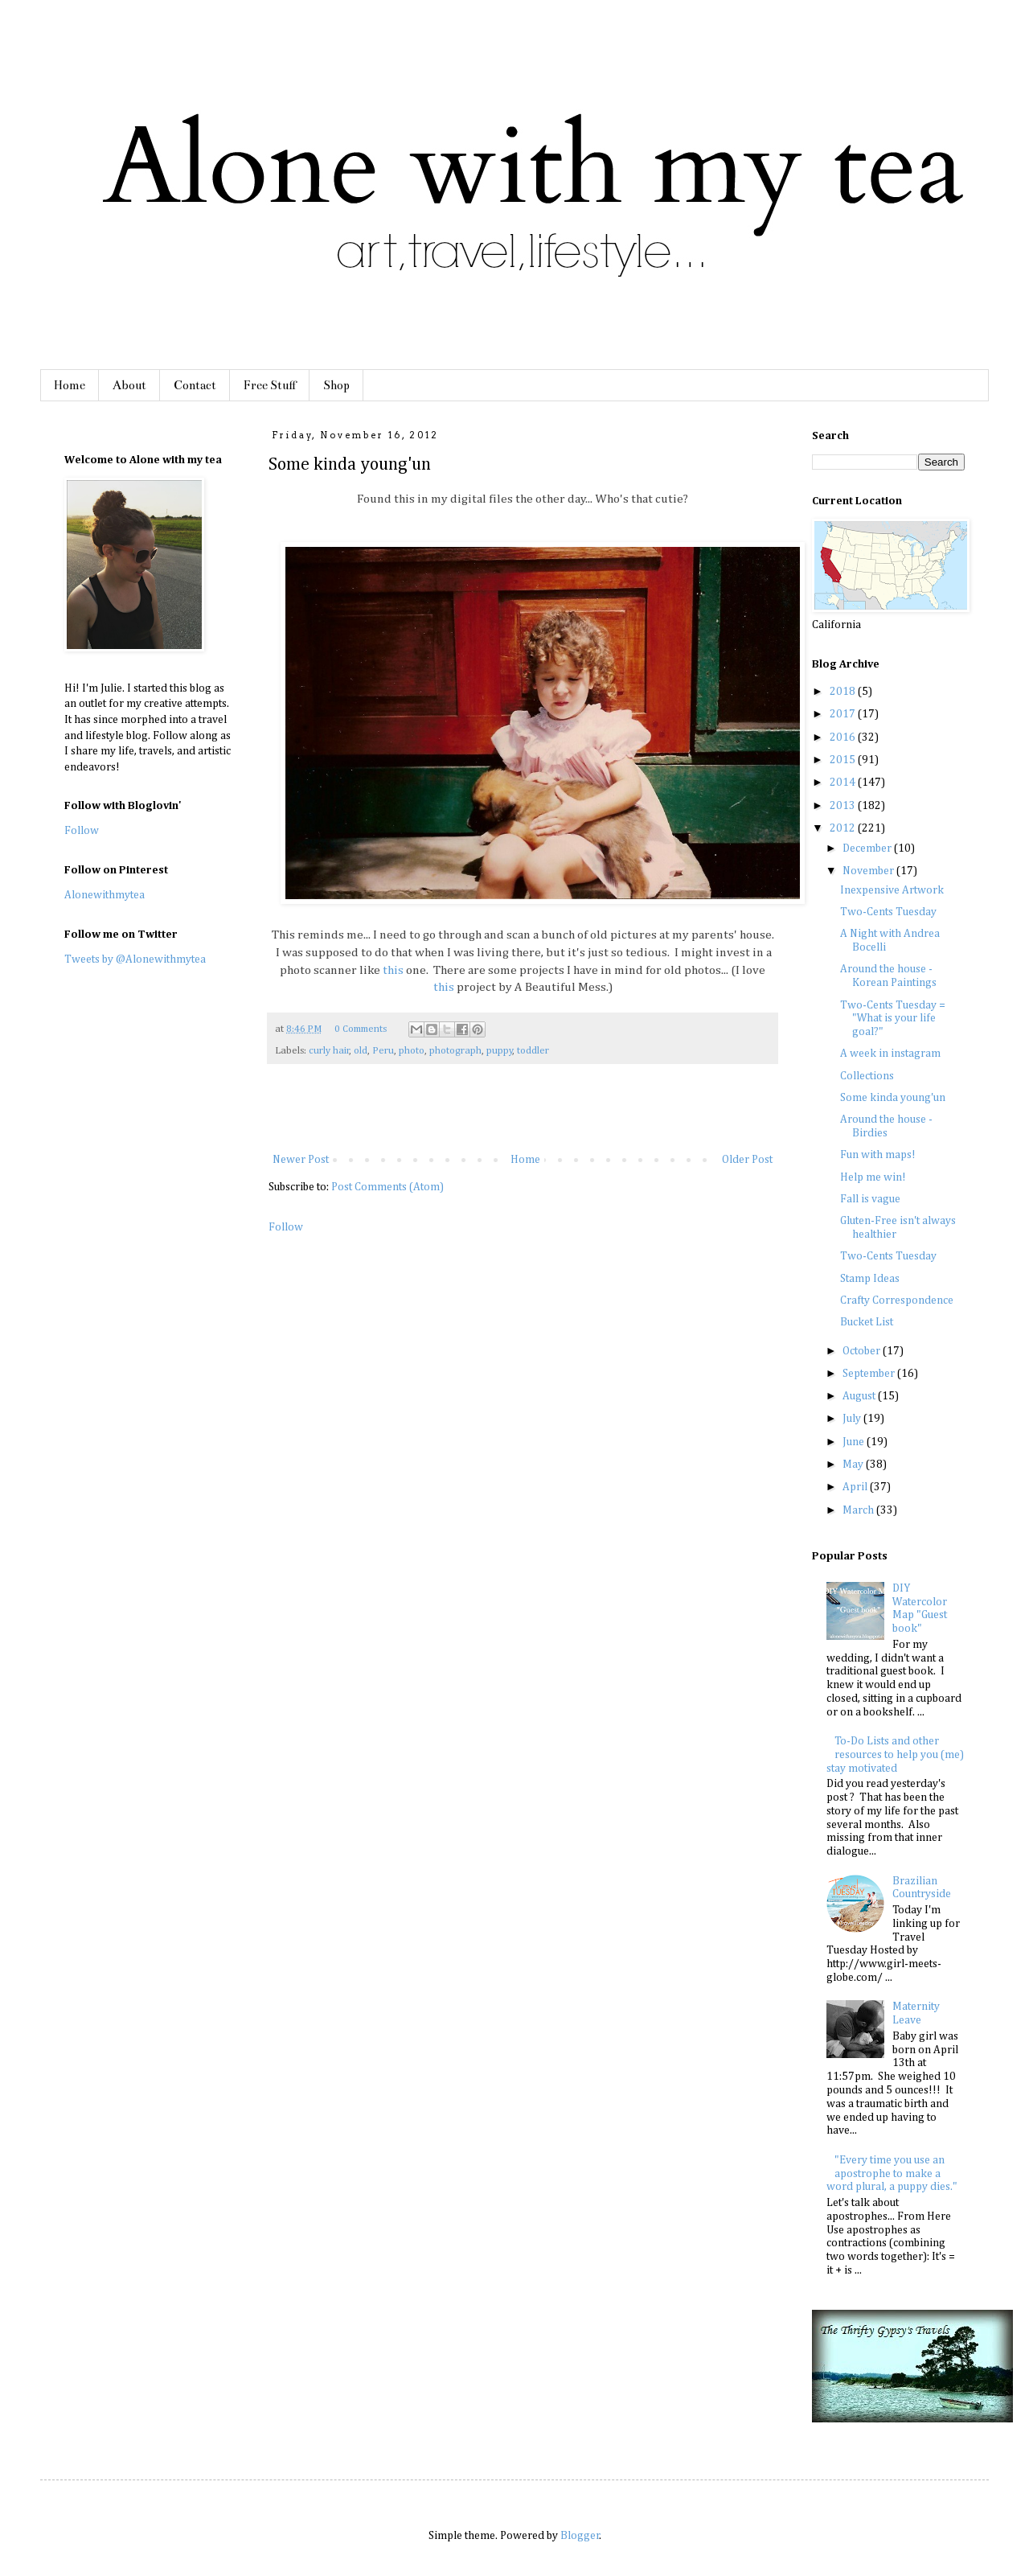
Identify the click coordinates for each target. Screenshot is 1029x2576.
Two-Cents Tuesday (888, 912)
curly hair (329, 1051)
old (360, 1051)
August (860, 1396)
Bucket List (866, 1322)
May (854, 1464)
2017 (844, 714)
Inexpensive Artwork (892, 890)
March (859, 1510)
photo (411, 1051)
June (854, 1442)
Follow (286, 1227)
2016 (844, 737)
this (393, 970)
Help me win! (873, 1177)
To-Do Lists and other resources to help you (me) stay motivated (895, 1755)
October (862, 1351)
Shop (336, 385)
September (869, 1373)
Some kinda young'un (892, 1097)
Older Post (747, 1159)
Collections (867, 1076)
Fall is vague (870, 1199)
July (852, 1418)
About (129, 385)
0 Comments (360, 1029)
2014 (844, 782)
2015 (844, 760)
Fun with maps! (878, 1155)
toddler (533, 1051)
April (856, 1487)
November (869, 871)
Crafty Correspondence (896, 1300)
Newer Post (301, 1159)
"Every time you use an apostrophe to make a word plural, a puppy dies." (891, 2174)
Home (69, 385)
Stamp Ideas (870, 1278)
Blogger (580, 2535)
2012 (844, 828)
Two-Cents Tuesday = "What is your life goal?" (892, 1019)
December (868, 848)
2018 (844, 691)
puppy (499, 1051)
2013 (844, 805)
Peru (383, 1051)
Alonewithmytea (104, 895)
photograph (455, 1051)
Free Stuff (270, 385)
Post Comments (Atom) (387, 1187)
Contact (195, 385)
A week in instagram (890, 1053)
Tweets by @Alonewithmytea (135, 959)
